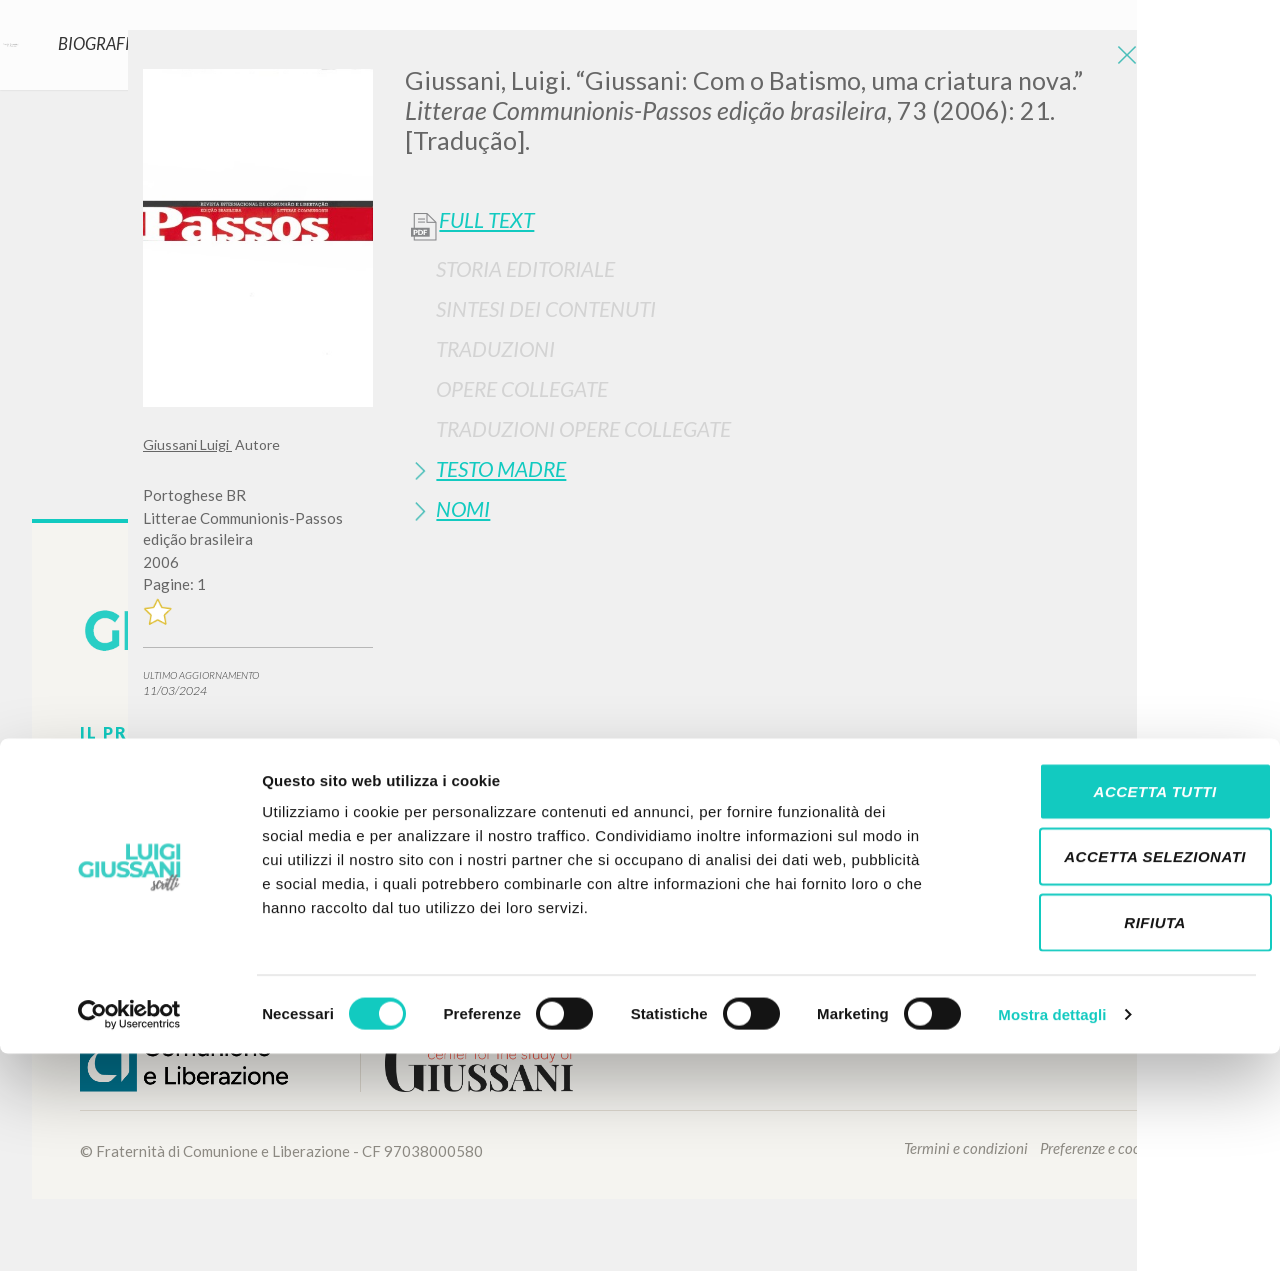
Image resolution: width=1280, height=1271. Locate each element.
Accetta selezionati (1113, 1074)
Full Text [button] (486, 220)
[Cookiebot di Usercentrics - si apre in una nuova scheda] (129, 1232)
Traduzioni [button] (495, 348)
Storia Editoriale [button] (525, 268)
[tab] (771, 268)
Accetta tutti (1112, 1008)
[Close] (1122, 60)
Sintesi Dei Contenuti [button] (546, 308)
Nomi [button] (463, 508)
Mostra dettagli (1052, 1231)
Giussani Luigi (187, 444)
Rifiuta (1113, 1139)
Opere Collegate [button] (522, 388)
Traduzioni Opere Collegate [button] (583, 428)
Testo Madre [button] (501, 468)
